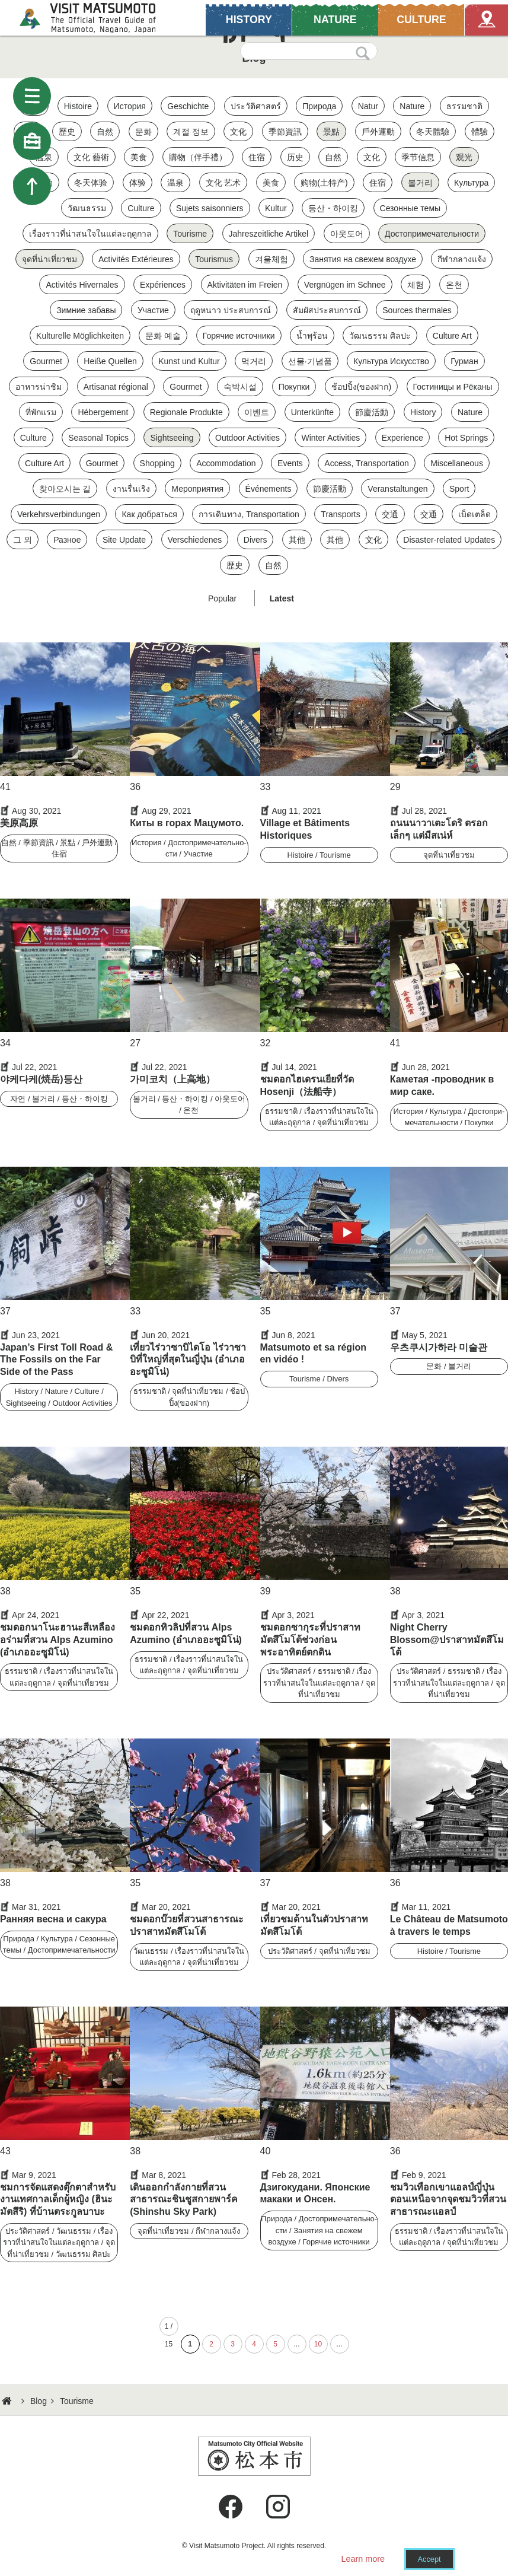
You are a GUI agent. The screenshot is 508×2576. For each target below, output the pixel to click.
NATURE (335, 19)
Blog (38, 2401)
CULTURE (420, 19)
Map (486, 19)
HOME (8, 2401)
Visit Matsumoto (98, 18)
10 (318, 2344)
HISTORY (248, 19)
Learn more (363, 2559)
